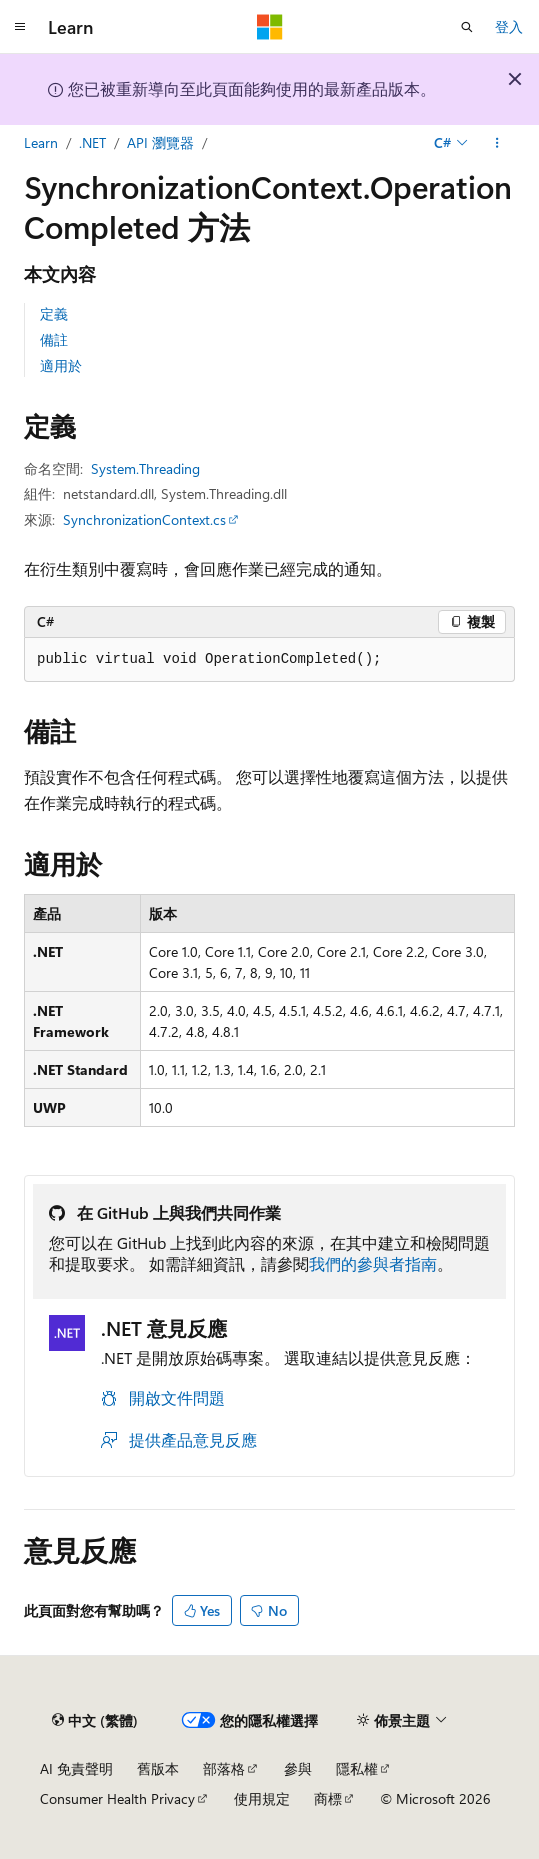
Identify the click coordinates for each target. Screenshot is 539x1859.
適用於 (61, 365)
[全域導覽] (20, 27)
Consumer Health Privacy (117, 1798)
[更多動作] (497, 143)
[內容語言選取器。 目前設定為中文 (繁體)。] (95, 1720)
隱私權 (357, 1768)
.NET (92, 142)
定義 (54, 313)
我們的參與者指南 (373, 1263)
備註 (54, 339)
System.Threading (145, 468)
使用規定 (262, 1798)
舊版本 (158, 1768)
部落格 (224, 1768)
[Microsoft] (270, 27)
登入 (509, 26)
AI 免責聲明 (76, 1768)
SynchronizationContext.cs (144, 519)
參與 (298, 1768)
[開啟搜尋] (467, 27)
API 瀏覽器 (160, 142)
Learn (41, 142)
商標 (328, 1798)
